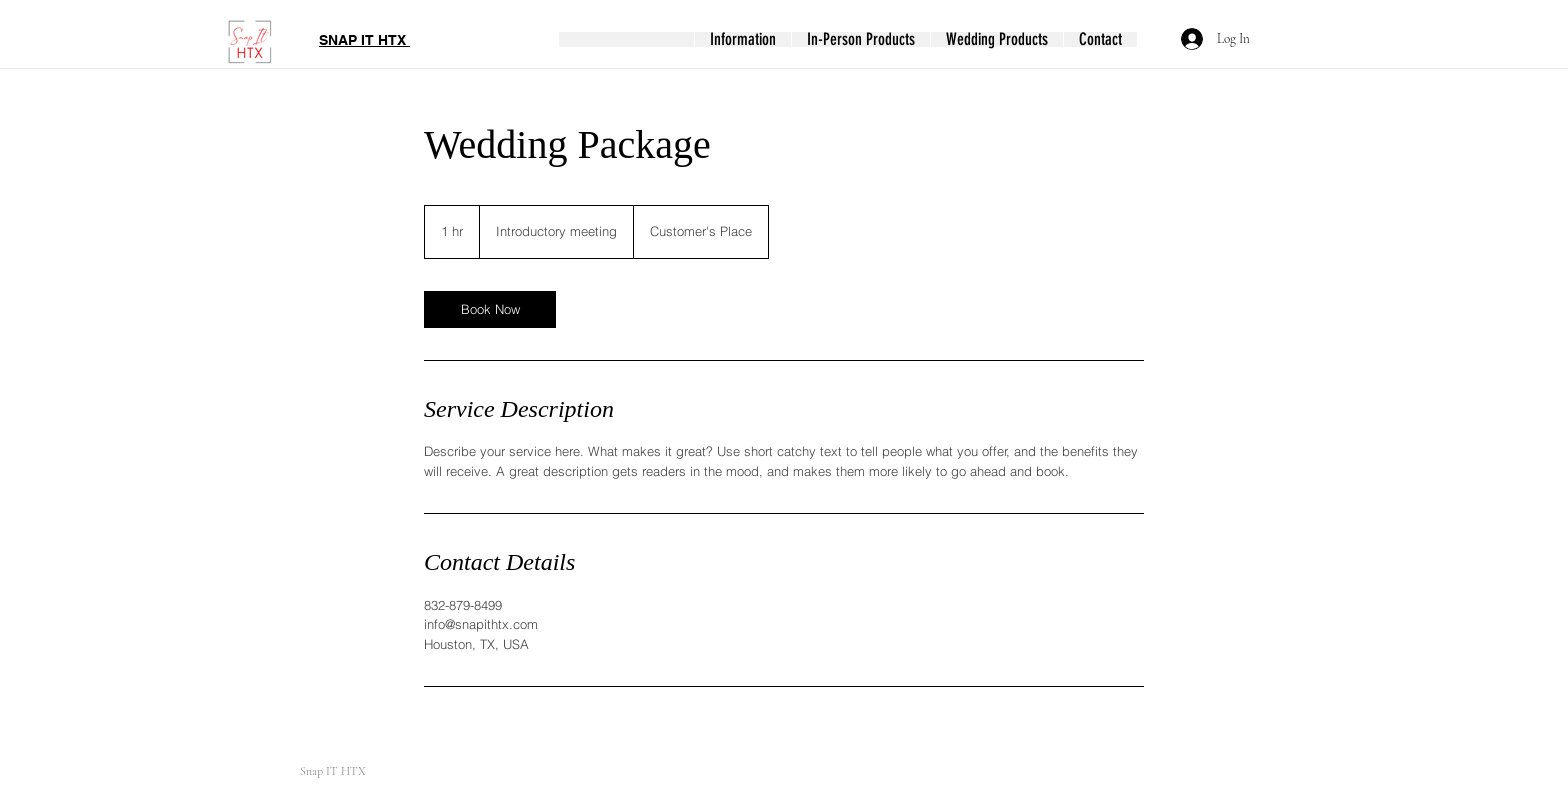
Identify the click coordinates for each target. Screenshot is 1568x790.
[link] (490, 309)
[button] (742, 39)
